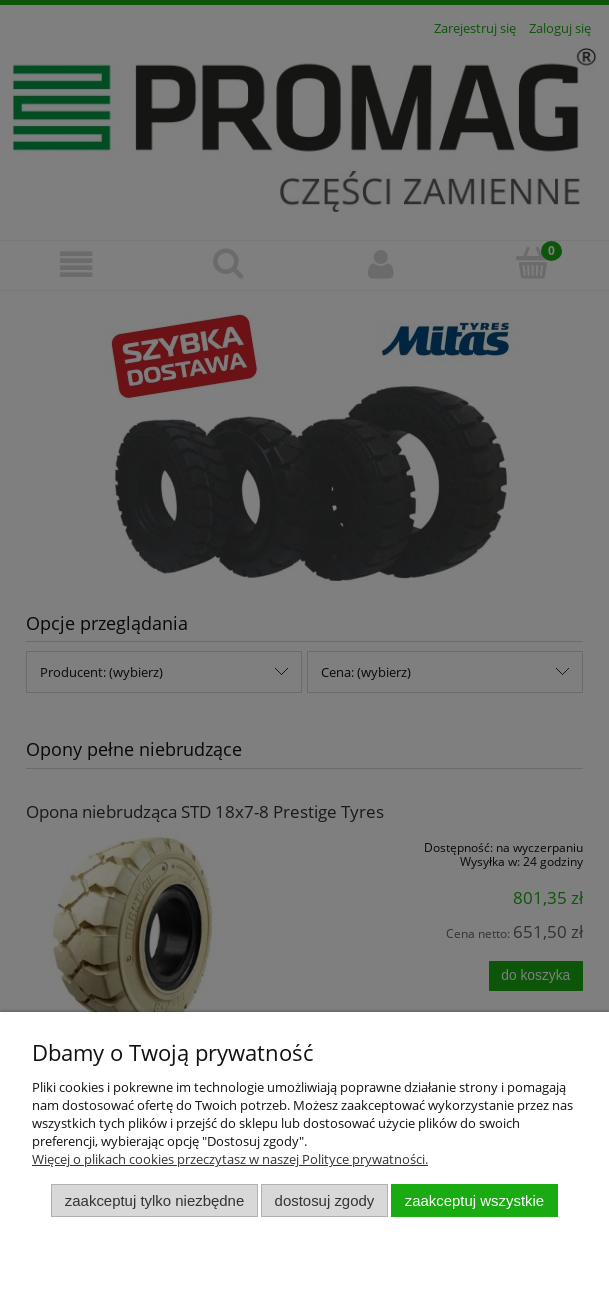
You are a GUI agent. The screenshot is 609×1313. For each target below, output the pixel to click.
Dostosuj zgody (325, 1200)
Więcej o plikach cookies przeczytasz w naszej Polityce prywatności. (230, 1159)
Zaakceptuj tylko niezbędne (154, 1200)
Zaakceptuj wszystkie (474, 1200)
